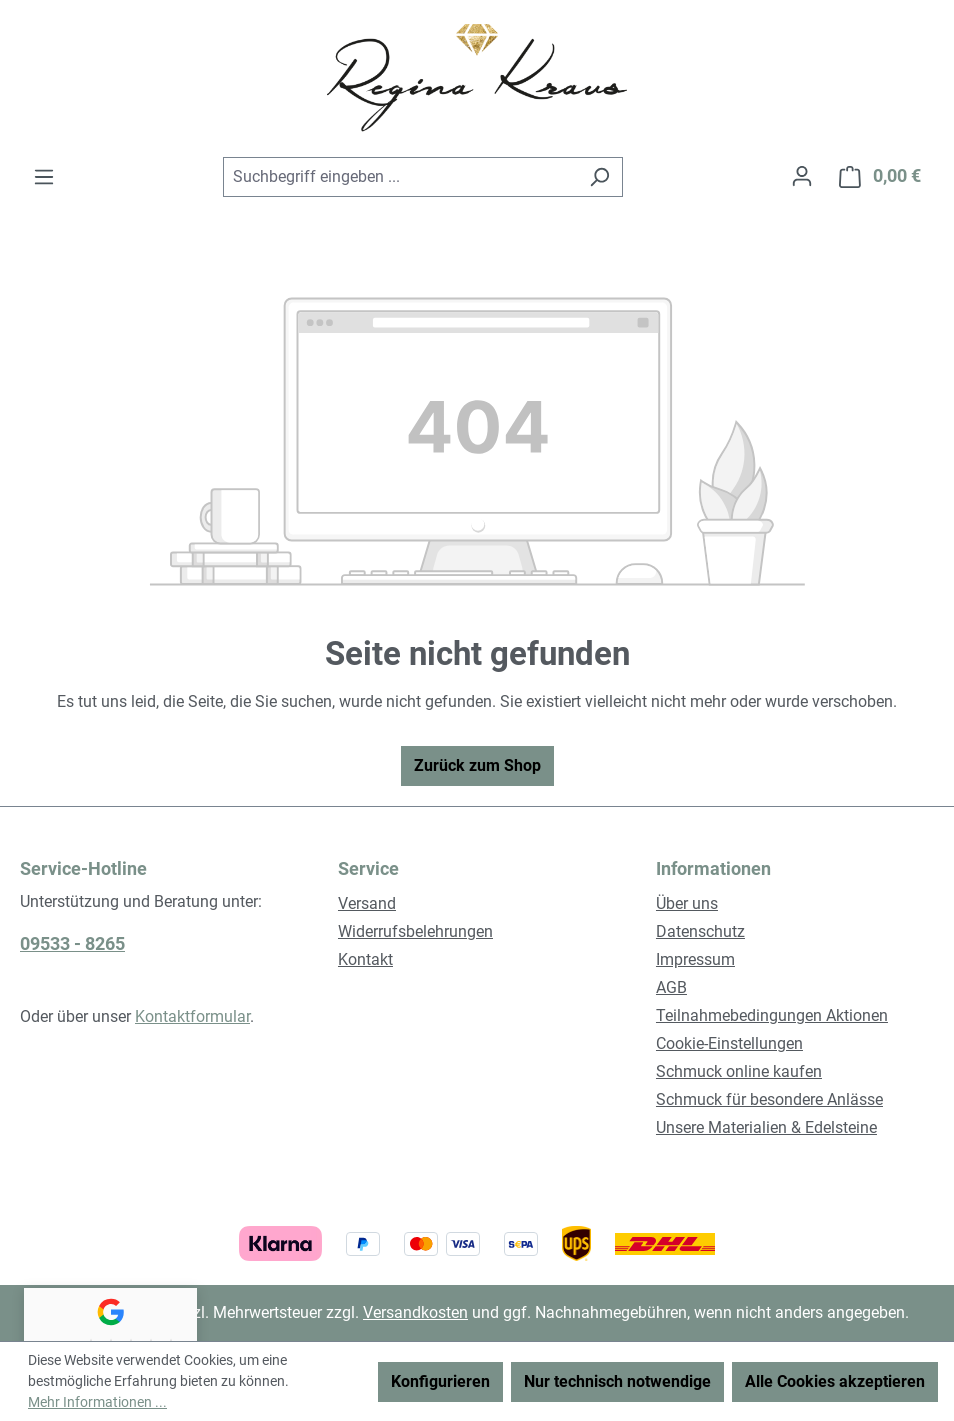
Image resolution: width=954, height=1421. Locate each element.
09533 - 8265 (72, 943)
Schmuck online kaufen (739, 1071)
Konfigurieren (440, 1381)
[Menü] (44, 177)
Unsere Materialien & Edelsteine (766, 1127)
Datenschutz (700, 931)
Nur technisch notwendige (617, 1381)
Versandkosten (415, 1312)
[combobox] (400, 177)
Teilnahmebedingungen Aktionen (772, 1015)
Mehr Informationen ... (97, 1402)
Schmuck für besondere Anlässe (769, 1099)
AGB (671, 987)
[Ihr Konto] (802, 176)
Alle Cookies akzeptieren (835, 1381)
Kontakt (365, 959)
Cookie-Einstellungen (729, 1043)
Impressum (695, 959)
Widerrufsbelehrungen (415, 931)
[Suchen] (599, 177)
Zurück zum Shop (477, 765)
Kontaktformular (192, 1016)
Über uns (687, 903)
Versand (367, 903)
